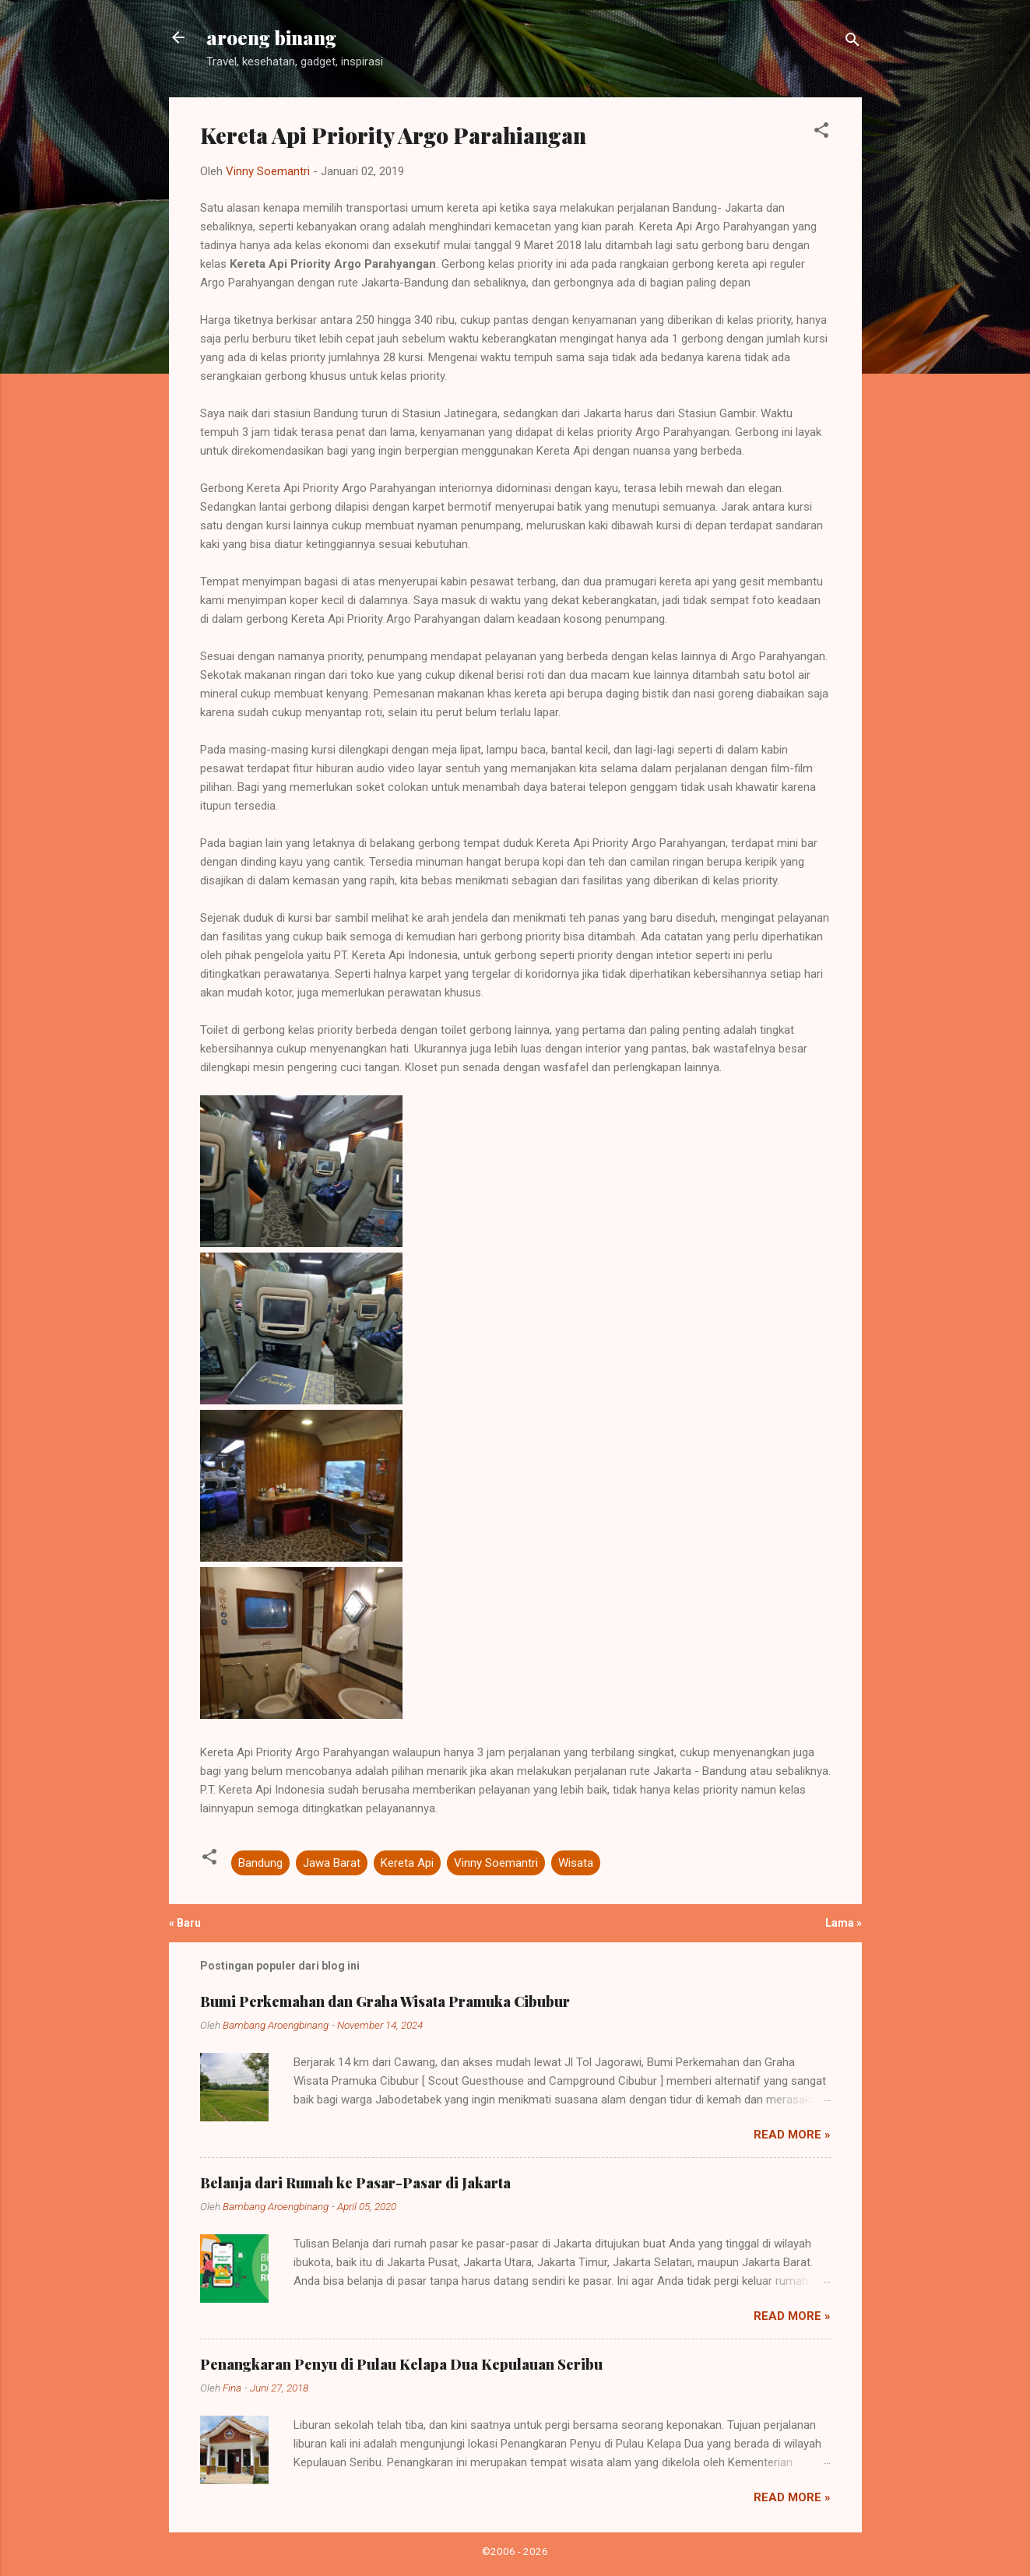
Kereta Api (407, 1863)
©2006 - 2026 (515, 2551)
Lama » (843, 1923)
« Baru (185, 1923)
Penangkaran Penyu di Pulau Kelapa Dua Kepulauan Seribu (401, 2364)
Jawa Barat (331, 1863)
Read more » (792, 2135)
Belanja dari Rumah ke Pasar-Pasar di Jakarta (355, 2183)
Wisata (575, 1863)
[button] (821, 133)
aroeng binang (271, 37)
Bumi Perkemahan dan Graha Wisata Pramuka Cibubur (385, 2001)
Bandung (260, 1863)
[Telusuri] (852, 42)
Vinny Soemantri (496, 1863)
